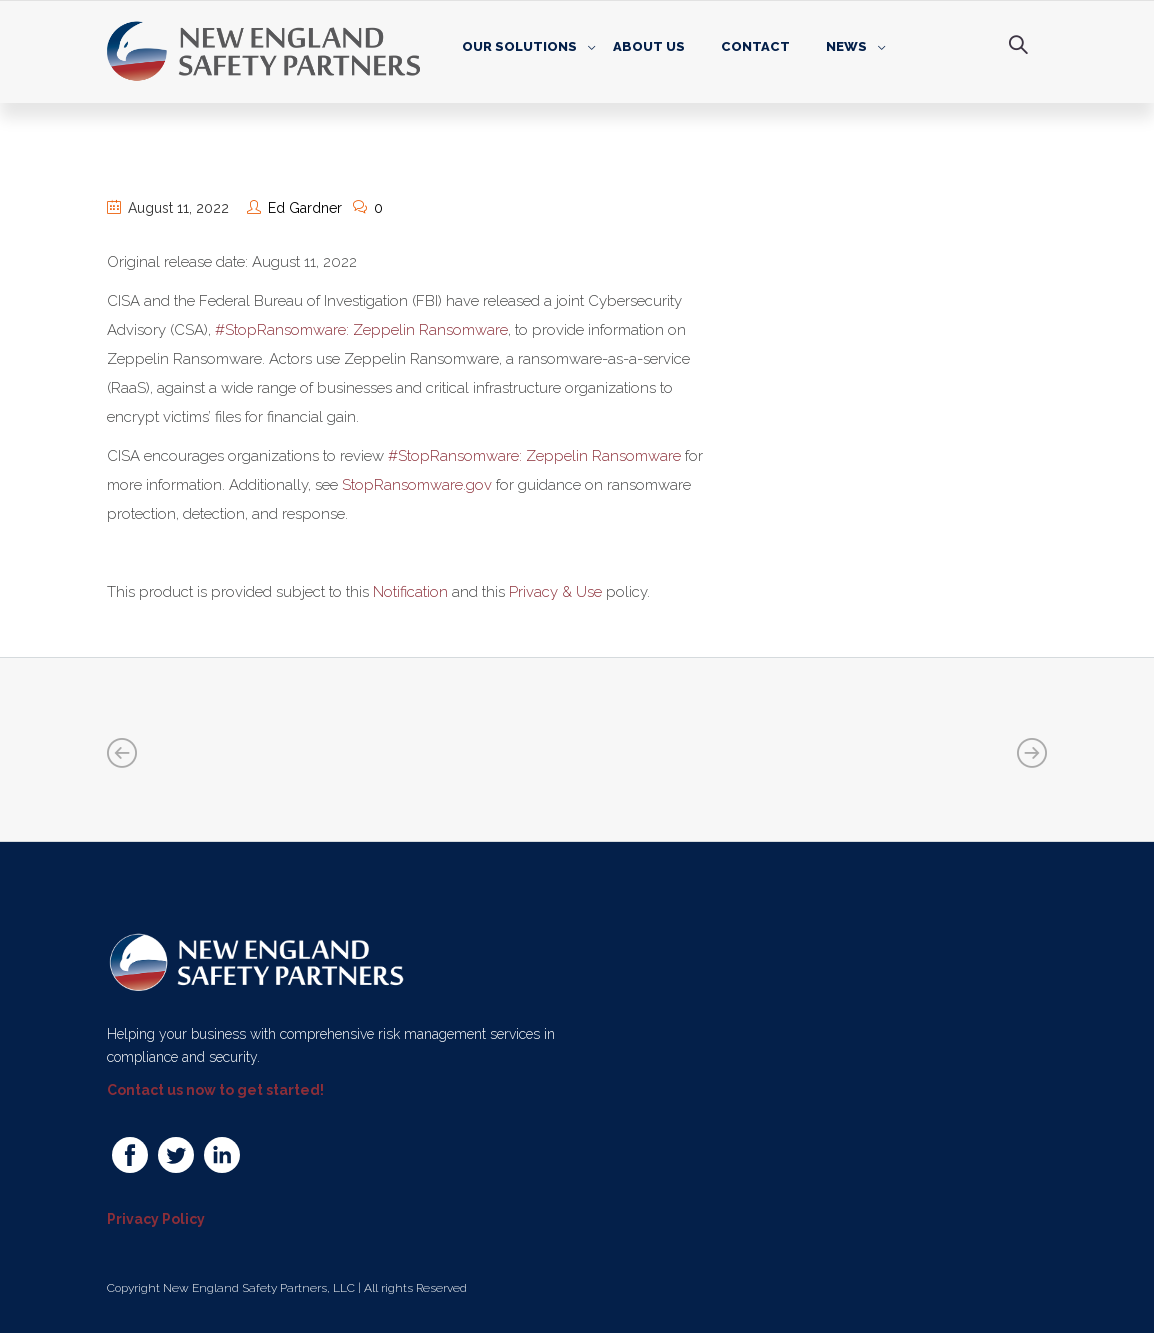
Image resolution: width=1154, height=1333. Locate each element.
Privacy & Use (555, 592)
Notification (410, 592)
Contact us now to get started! (215, 1090)
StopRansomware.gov (417, 485)
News (846, 46)
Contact (755, 46)
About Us (649, 46)
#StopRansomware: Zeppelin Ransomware (361, 330)
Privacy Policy (156, 1219)
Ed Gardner (305, 208)
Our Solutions (519, 46)
